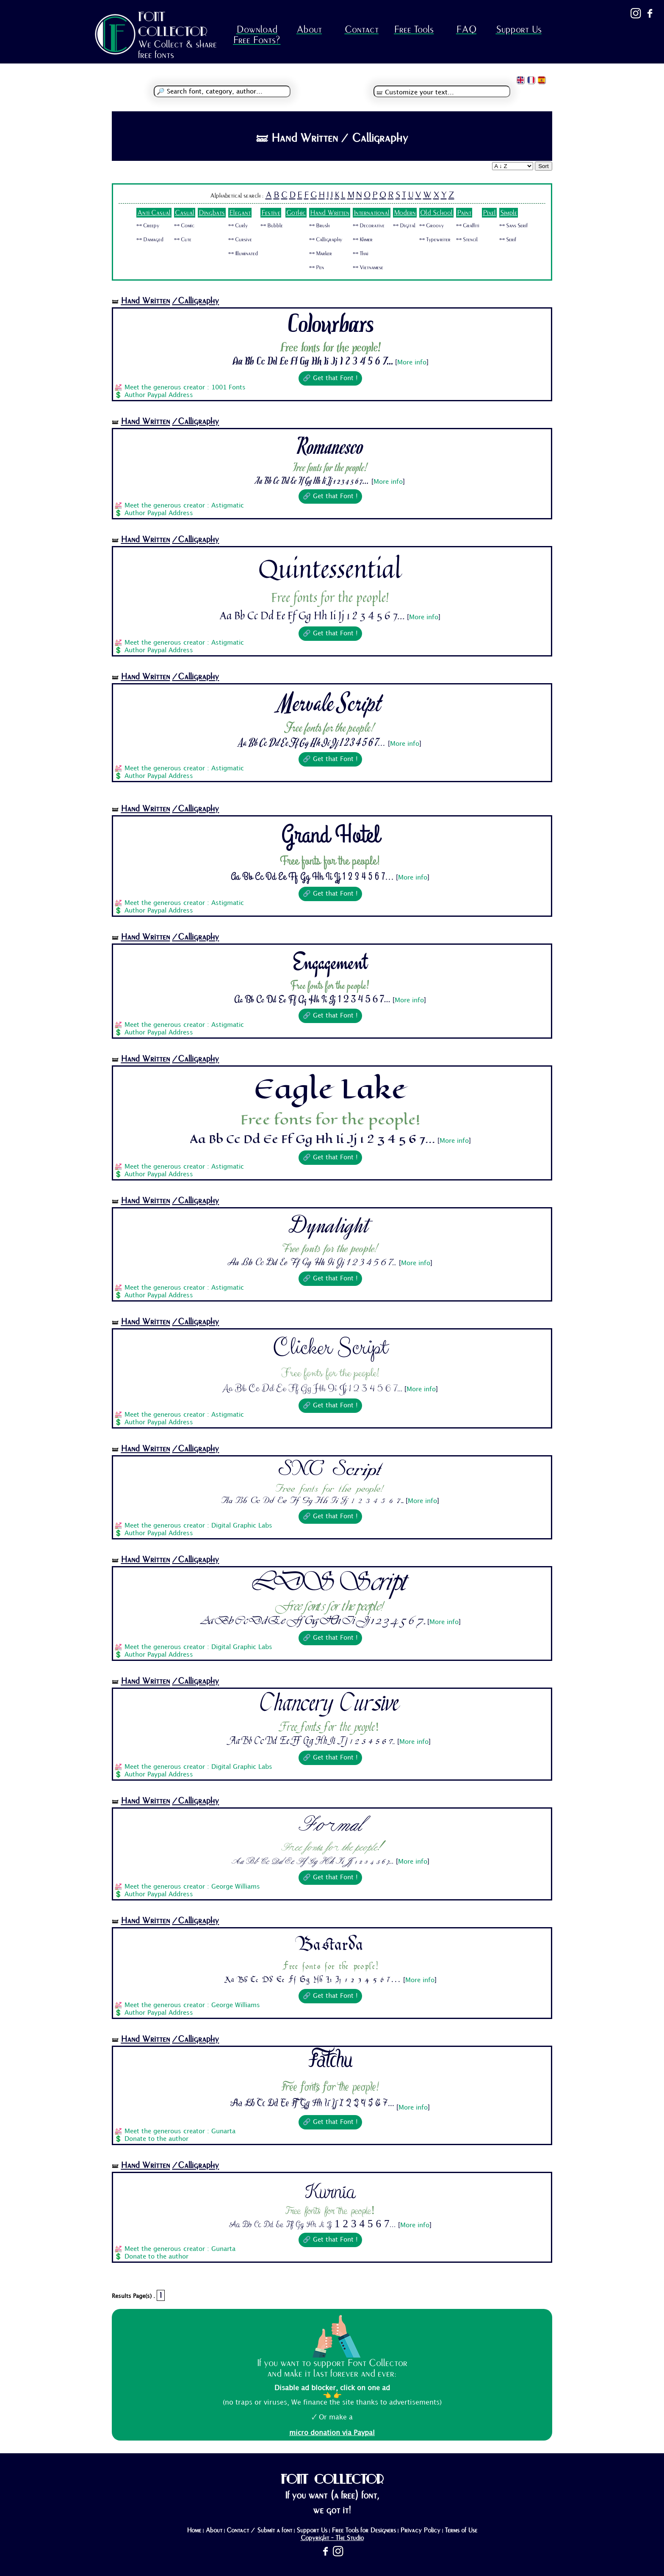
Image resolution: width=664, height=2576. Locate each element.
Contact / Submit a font (259, 2530)
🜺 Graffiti (467, 226)
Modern (405, 213)
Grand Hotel (330, 835)
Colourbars (330, 325)
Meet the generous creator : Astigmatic (184, 506)
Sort (543, 166)
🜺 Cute (182, 240)
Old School (436, 213)
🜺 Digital (404, 226)
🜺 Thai (360, 253)
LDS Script (330, 1584)
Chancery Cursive (330, 1704)
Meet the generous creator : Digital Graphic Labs (198, 1526)
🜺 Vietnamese (368, 267)
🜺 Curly (238, 226)
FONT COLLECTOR (173, 24)
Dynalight (330, 1225)
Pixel (489, 213)
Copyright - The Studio (332, 2538)
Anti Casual (154, 213)
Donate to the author (156, 2139)
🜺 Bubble (271, 226)
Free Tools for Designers (364, 2530)
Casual (184, 213)
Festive (270, 213)
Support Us (519, 29)
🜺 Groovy (431, 226)
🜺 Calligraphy (325, 240)
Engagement (330, 961)
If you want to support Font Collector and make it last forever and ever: (332, 2368)
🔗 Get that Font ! (330, 378)
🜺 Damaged (149, 240)
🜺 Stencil (467, 240)
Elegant (240, 213)
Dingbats (212, 213)
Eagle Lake (330, 1088)
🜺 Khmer (363, 240)
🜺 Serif (507, 240)
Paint (464, 213)
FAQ (466, 29)
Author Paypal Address (159, 395)
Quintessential (330, 568)
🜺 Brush (319, 226)
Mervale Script (330, 702)
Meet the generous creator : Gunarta (180, 2132)
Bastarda (330, 1944)
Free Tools (414, 29)
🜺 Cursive (240, 240)
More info (411, 363)
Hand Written (329, 213)
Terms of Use (461, 2530)
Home (194, 2530)
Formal (330, 1825)
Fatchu (330, 2064)
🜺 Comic (184, 226)
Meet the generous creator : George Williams (192, 1887)
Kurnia (330, 2188)
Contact (362, 29)
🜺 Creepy (147, 226)
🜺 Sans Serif (513, 226)
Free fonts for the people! (330, 348)
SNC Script (330, 1470)
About (309, 29)
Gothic (296, 213)
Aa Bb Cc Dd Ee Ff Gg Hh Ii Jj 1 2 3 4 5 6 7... (312, 361)
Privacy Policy (420, 2530)
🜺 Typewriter (435, 240)
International (372, 213)
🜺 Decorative (369, 226)
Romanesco (330, 445)
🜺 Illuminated (243, 253)
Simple (508, 213)
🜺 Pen (316, 267)
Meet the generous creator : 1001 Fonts (185, 388)
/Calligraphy (195, 301)
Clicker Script (330, 1348)
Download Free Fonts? (256, 34)
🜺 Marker (320, 253)
